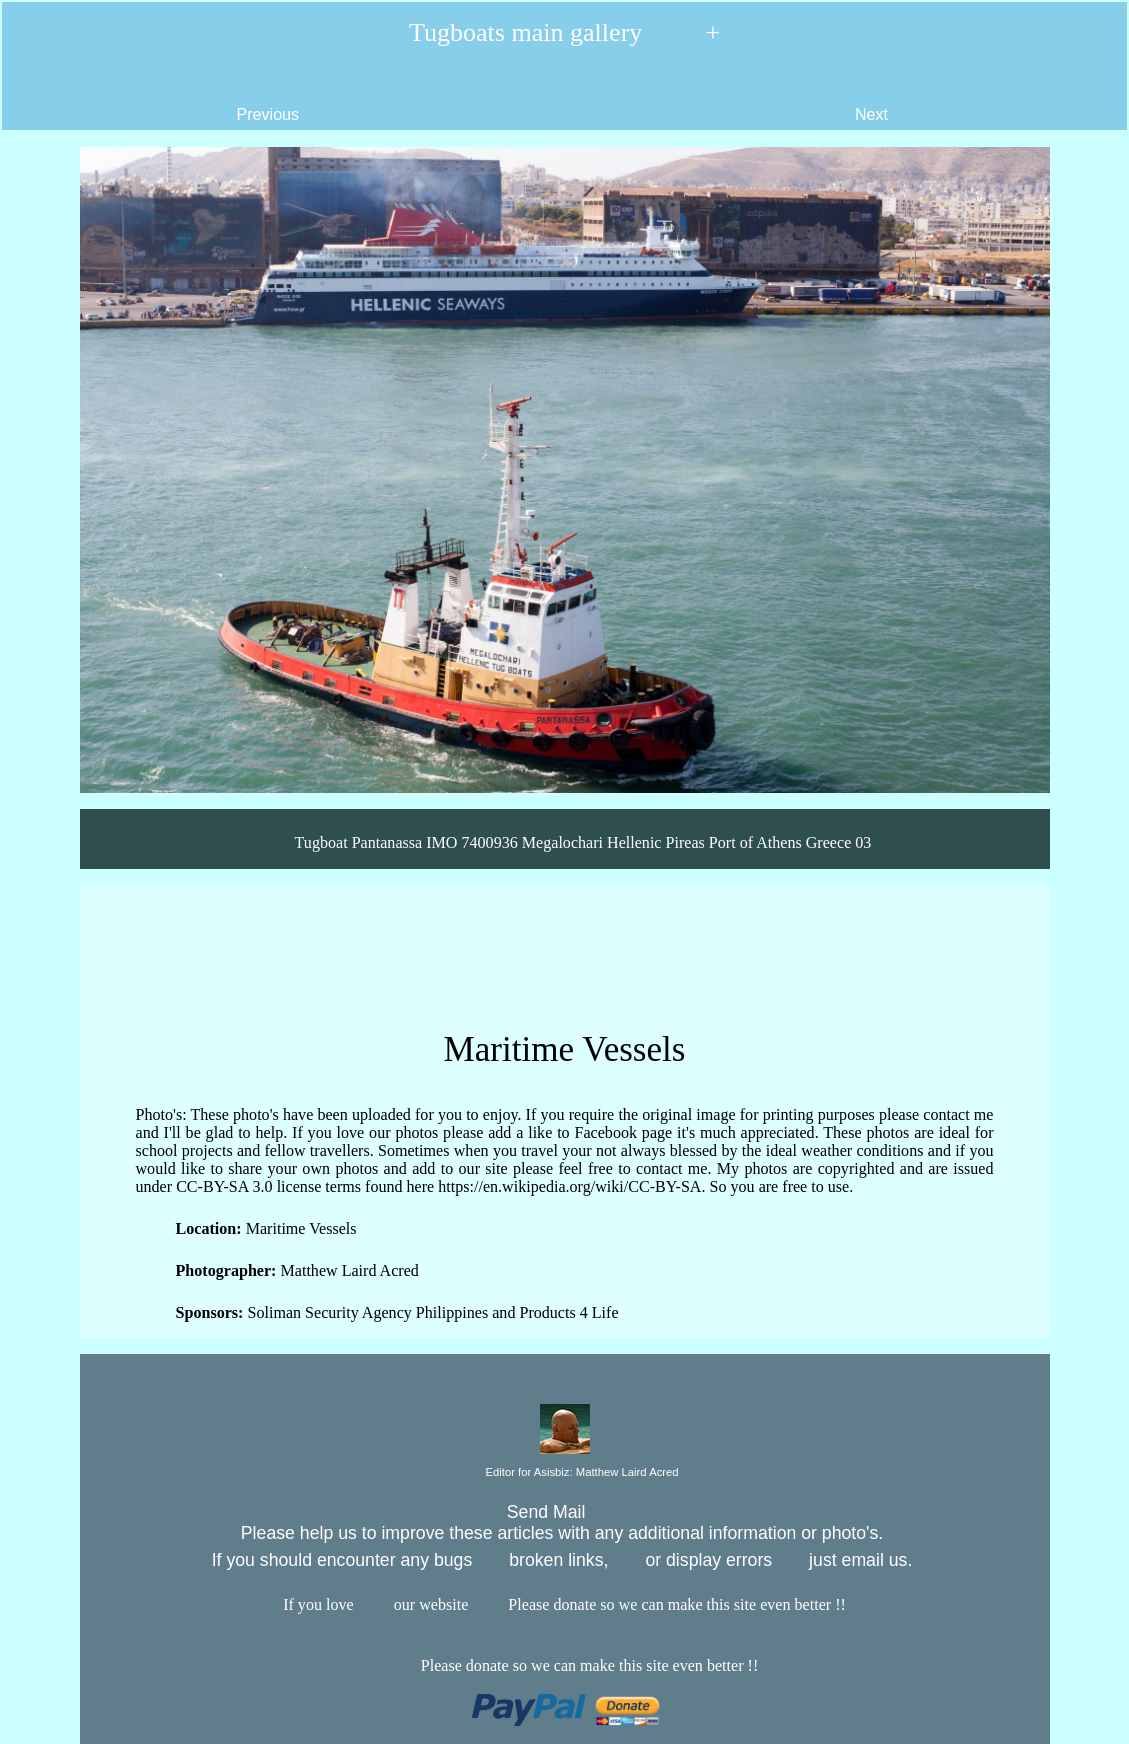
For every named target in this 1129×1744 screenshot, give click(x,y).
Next (981, 99)
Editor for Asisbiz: (564, 1473)
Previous (159, 99)
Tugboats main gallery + (564, 33)
